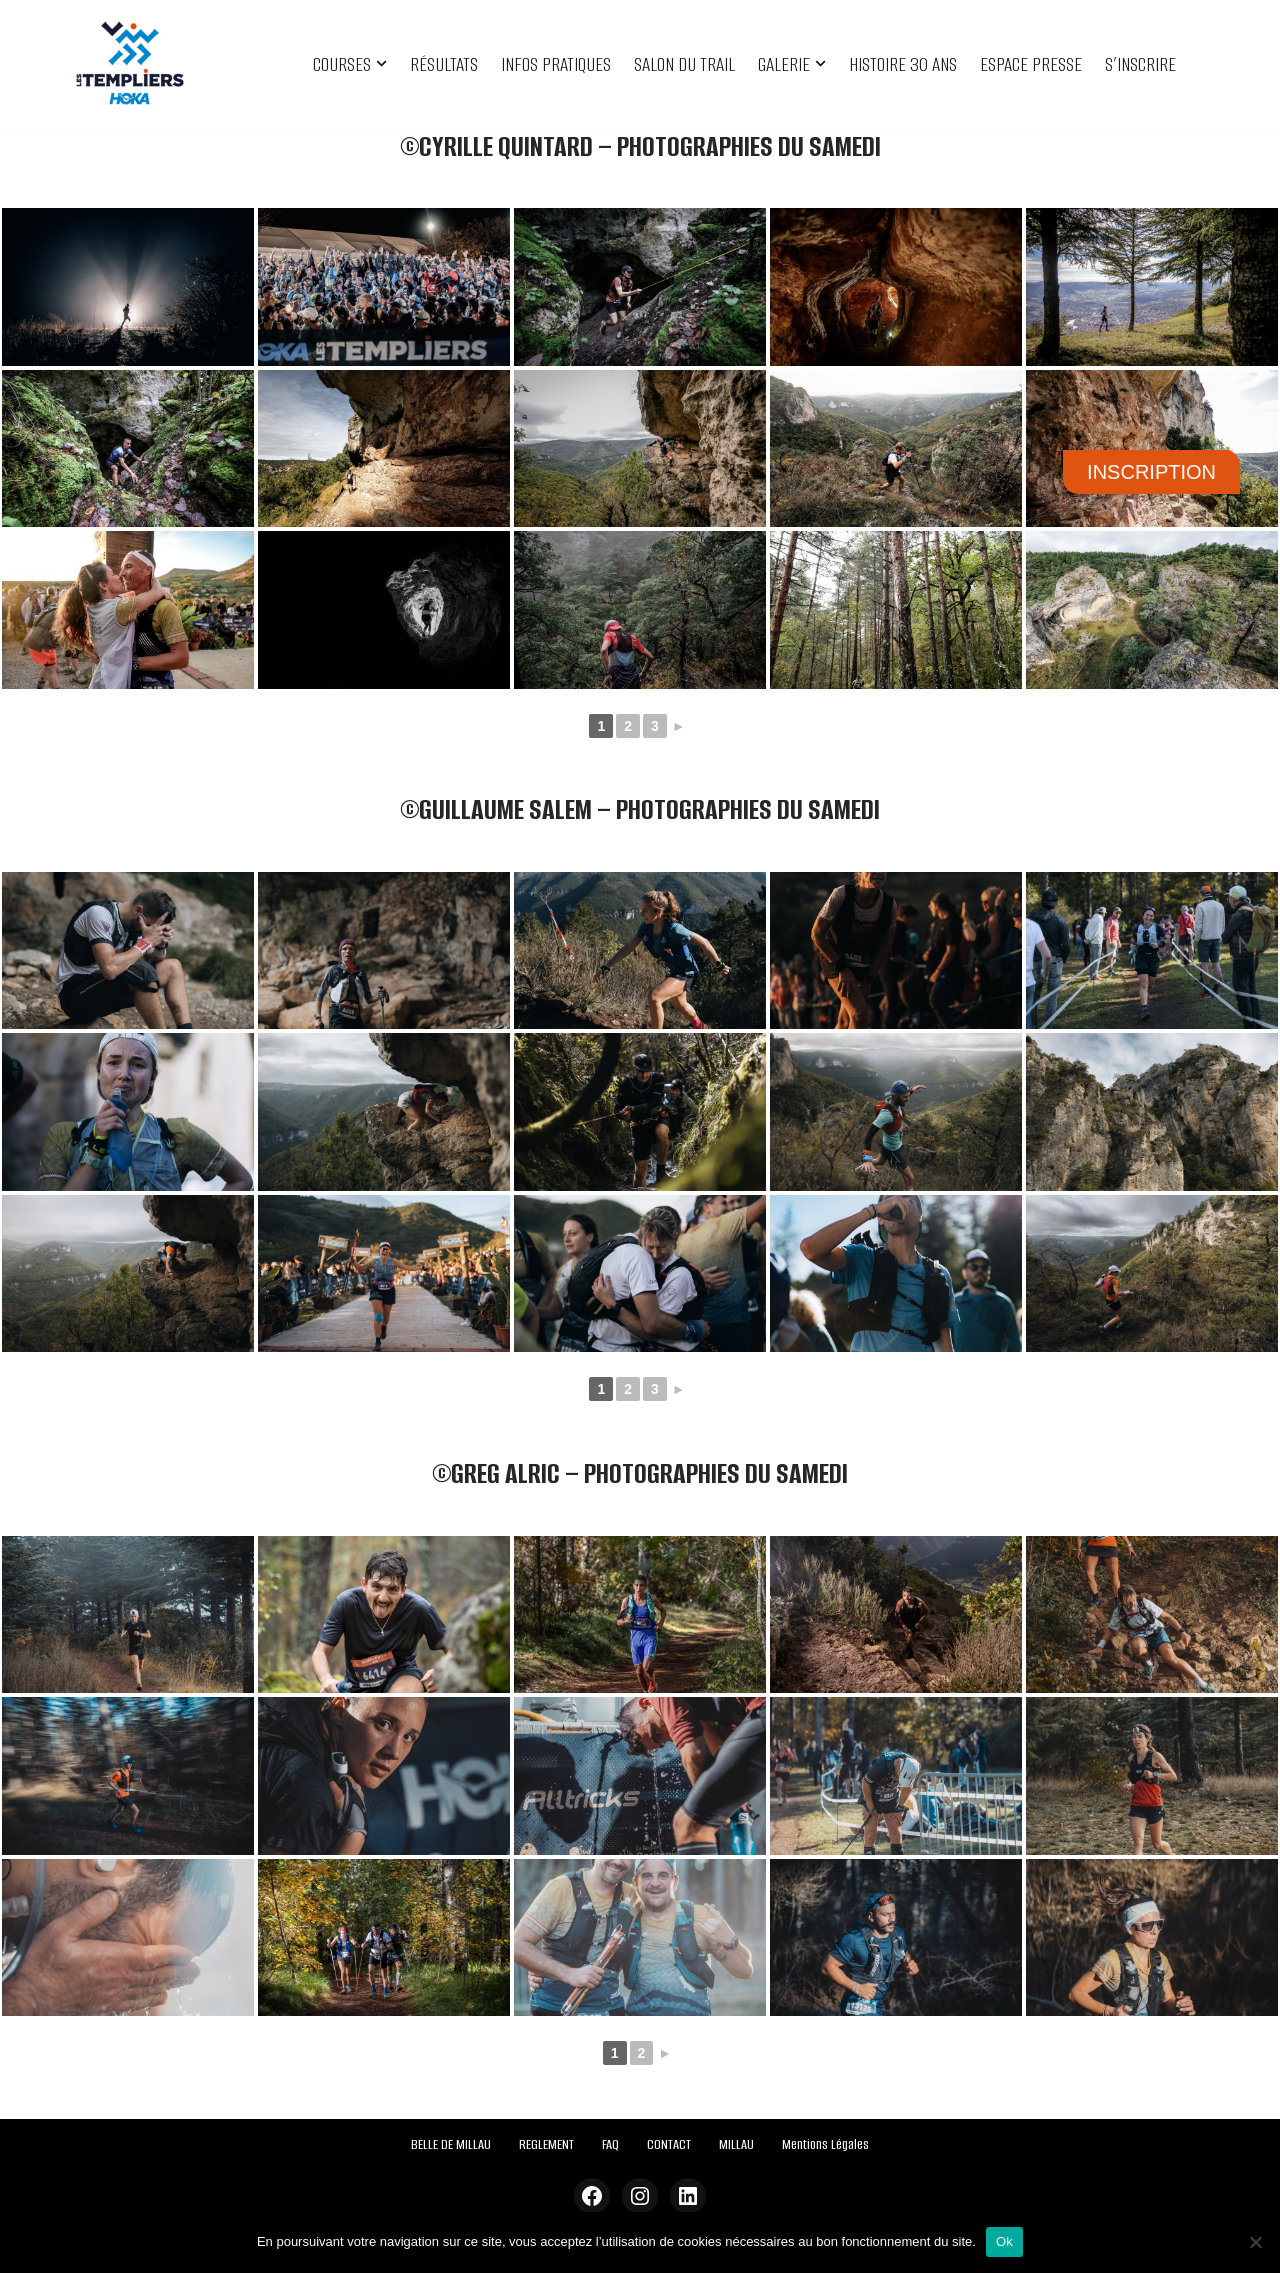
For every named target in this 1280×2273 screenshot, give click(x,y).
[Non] (1255, 2242)
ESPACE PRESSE (1031, 64)
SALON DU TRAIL (684, 64)
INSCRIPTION (1151, 472)
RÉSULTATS (444, 64)
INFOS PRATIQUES (556, 64)
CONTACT (669, 2144)
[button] (381, 63)
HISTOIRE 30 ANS (903, 64)
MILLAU (736, 2144)
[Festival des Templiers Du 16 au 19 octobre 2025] (130, 64)
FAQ (610, 2144)
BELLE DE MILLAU (451, 2144)
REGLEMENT (546, 2144)
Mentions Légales (825, 2144)
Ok (1004, 2241)
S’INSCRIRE (1140, 64)
